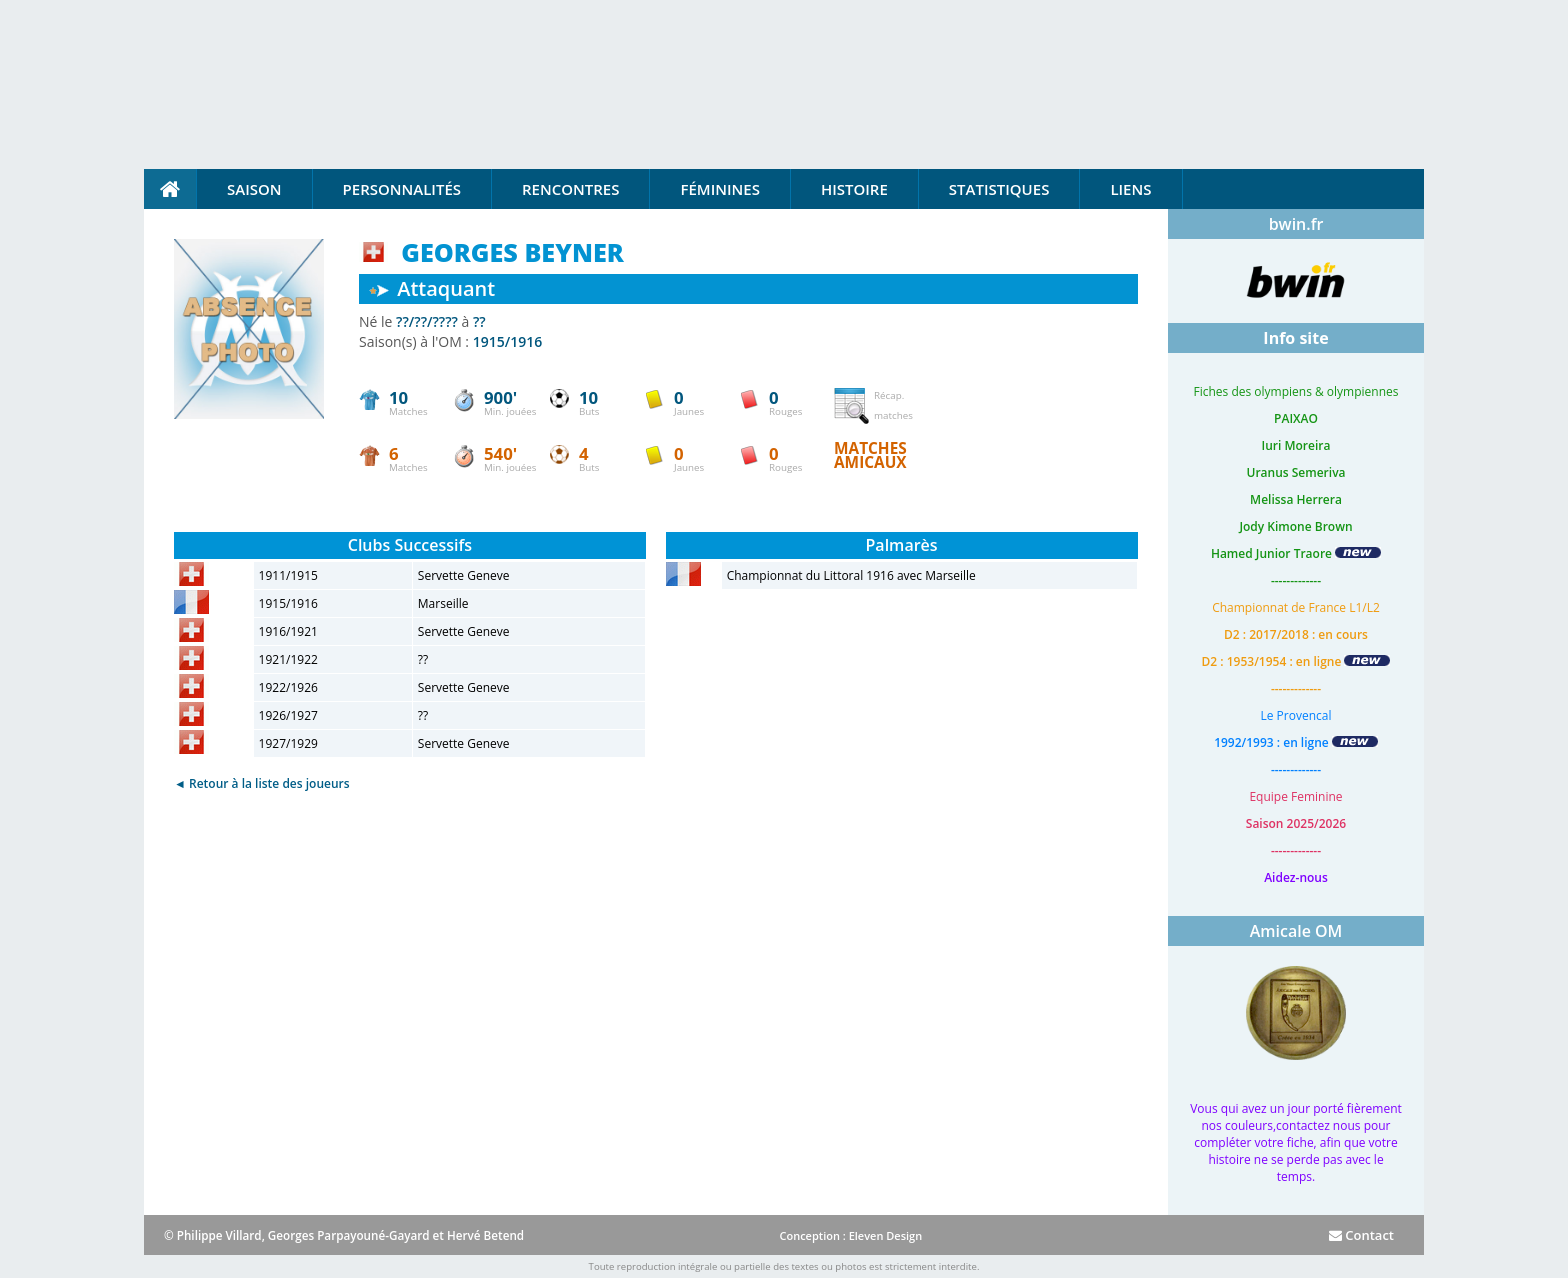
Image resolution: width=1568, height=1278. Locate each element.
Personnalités (402, 189)
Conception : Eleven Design (850, 1235)
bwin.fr (1296, 224)
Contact (1361, 1235)
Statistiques (999, 189)
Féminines (719, 189)
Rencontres (570, 189)
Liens (1130, 189)
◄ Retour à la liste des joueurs (262, 783)
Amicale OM (1296, 931)
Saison (254, 189)
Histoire (854, 189)
